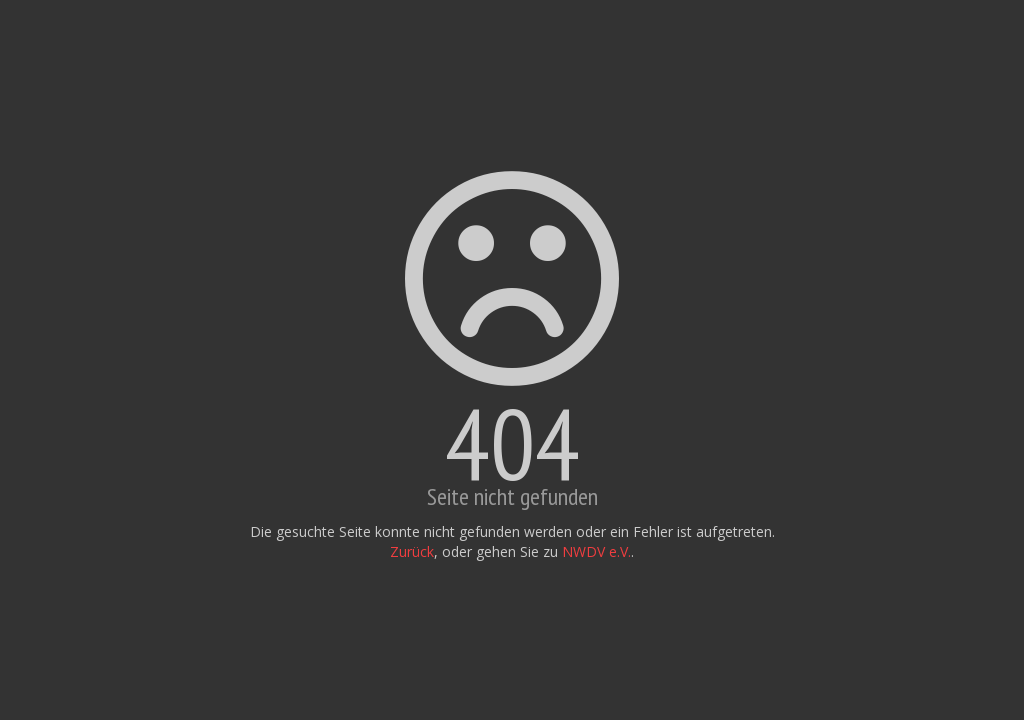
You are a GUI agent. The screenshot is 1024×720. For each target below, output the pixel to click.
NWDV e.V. (596, 551)
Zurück (412, 551)
